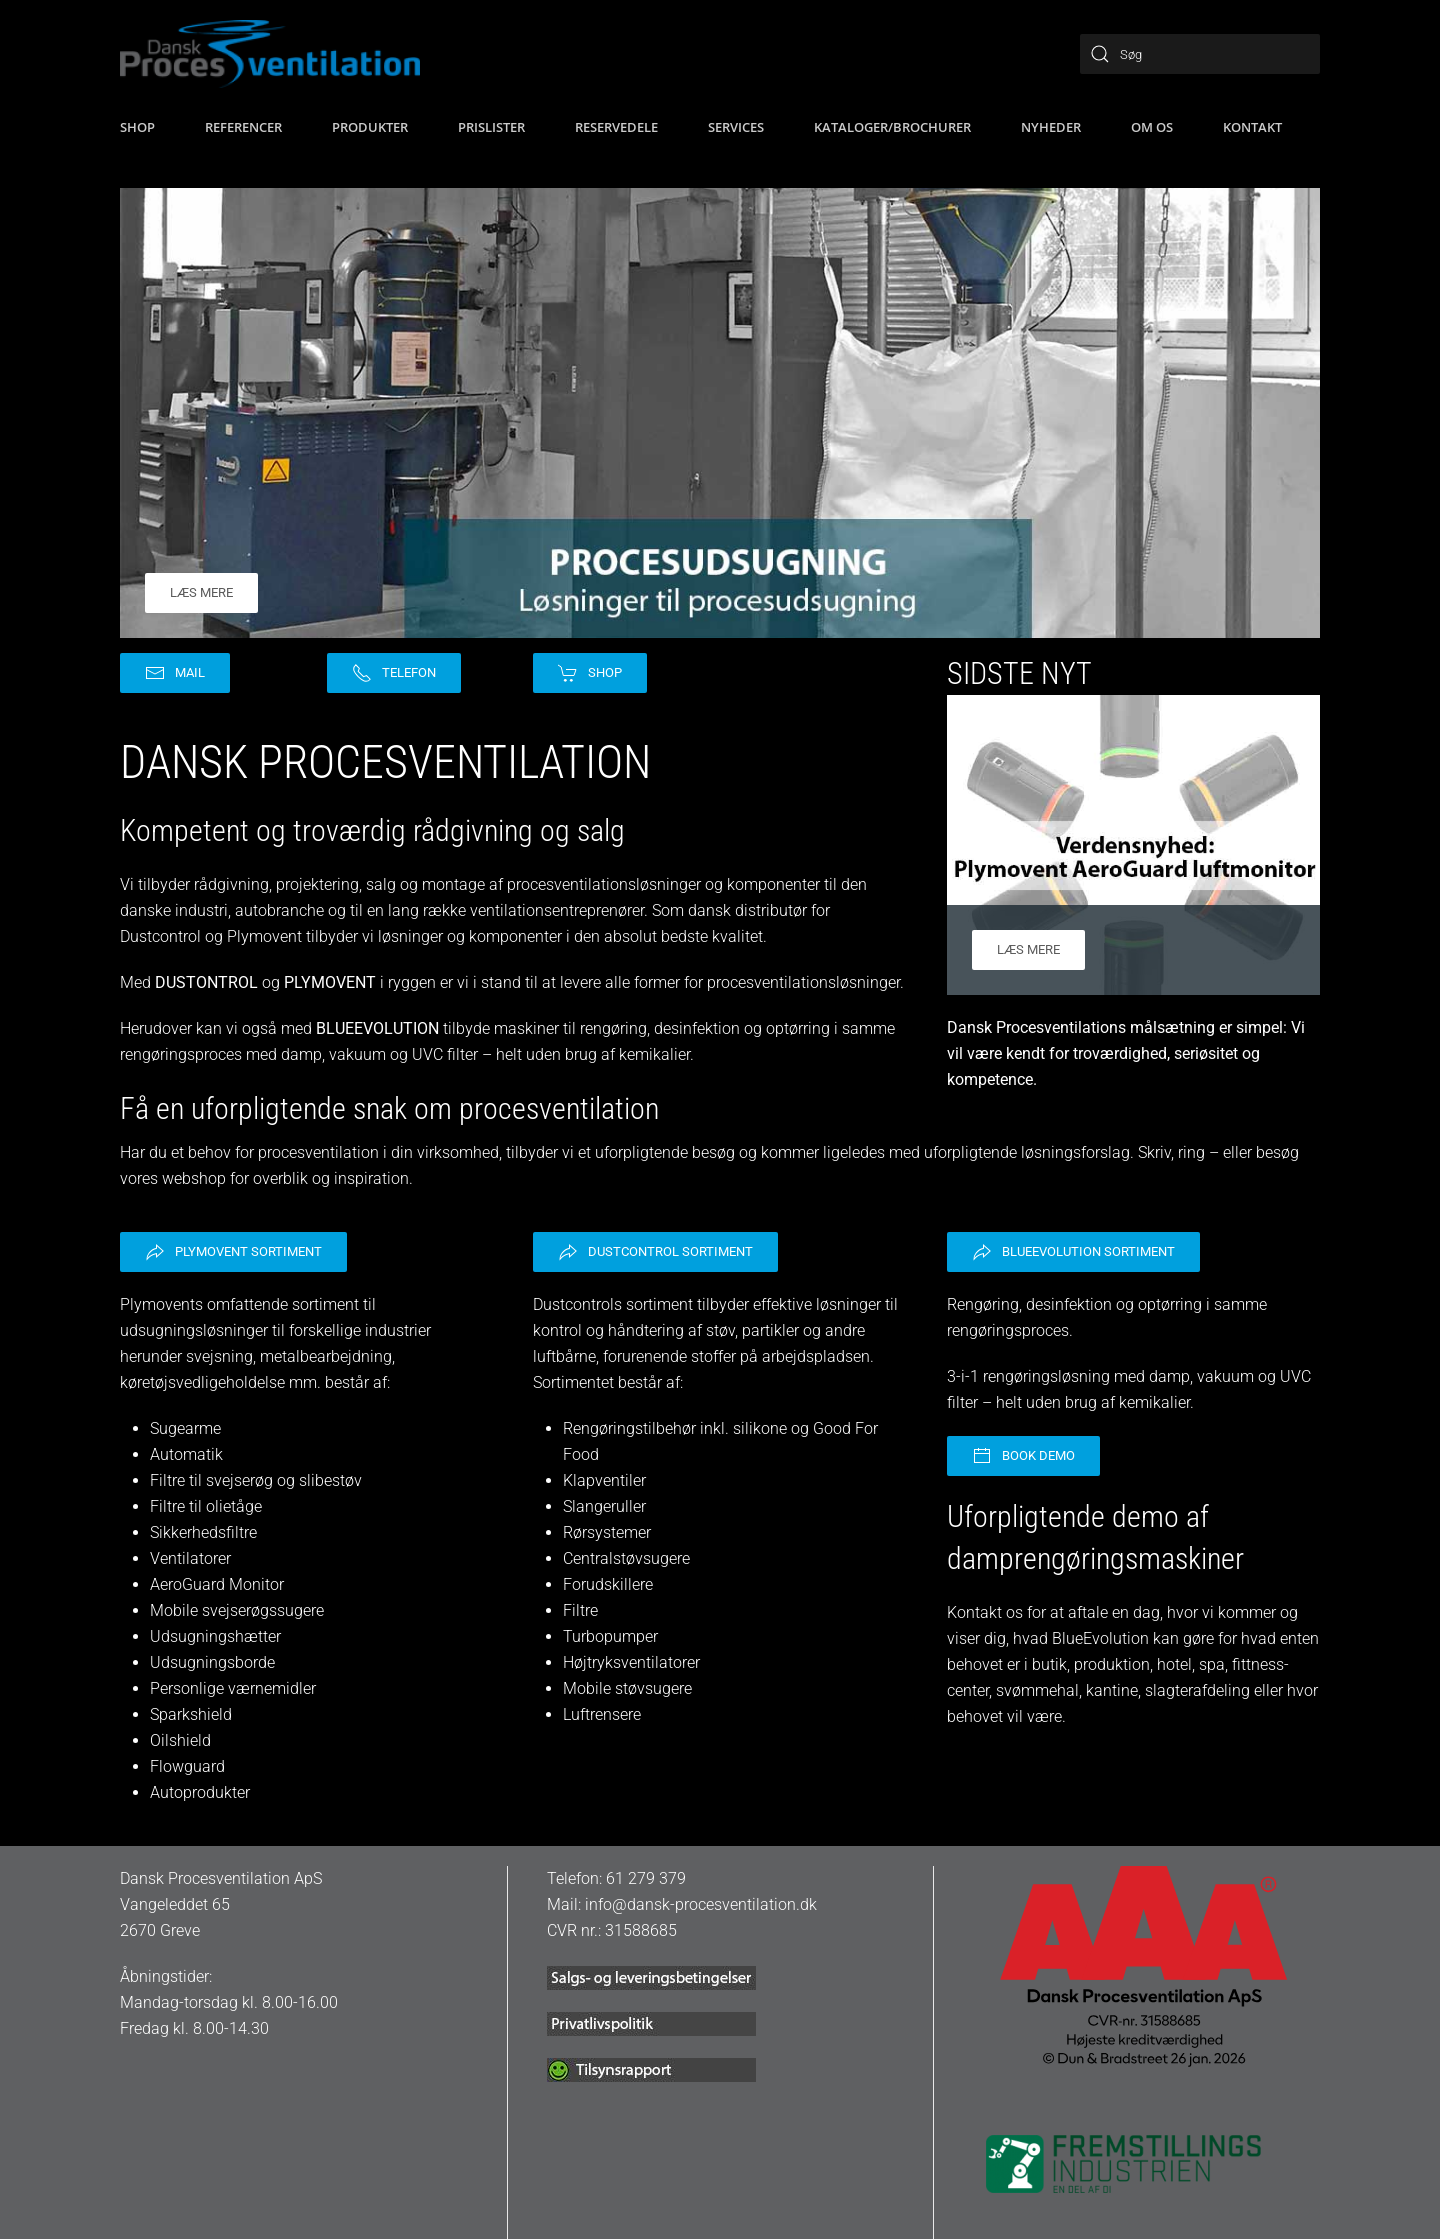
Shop (590, 673)
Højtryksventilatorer (631, 1662)
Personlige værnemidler (233, 1688)
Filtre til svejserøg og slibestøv (256, 1480)
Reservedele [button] (616, 127)
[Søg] (1200, 54)
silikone (762, 1428)
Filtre (580, 1610)
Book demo (1023, 1456)
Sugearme (185, 1428)
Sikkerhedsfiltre (203, 1532)
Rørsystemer (607, 1532)
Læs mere (201, 592)
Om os (1152, 127)
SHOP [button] (137, 127)
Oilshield (180, 1740)
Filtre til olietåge (206, 1506)
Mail (175, 673)
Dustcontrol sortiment (655, 1252)
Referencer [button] (243, 127)
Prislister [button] (491, 127)
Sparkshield (191, 1714)
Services (736, 127)
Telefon (394, 673)
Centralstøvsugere (626, 1558)
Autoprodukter (200, 1792)
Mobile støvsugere (627, 1688)
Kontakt (1252, 127)
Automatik (186, 1454)
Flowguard (187, 1766)
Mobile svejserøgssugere (237, 1610)
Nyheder (1051, 127)
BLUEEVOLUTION (377, 1028)
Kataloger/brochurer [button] (892, 127)
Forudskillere (608, 1584)
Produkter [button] (370, 127)
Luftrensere (602, 1714)
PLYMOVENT (330, 982)
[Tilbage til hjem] (270, 54)
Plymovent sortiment (233, 1252)
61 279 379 (646, 1878)
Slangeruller (604, 1506)
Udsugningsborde (212, 1662)
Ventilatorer (190, 1558)
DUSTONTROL (206, 982)
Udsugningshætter (215, 1636)
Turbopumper (610, 1636)
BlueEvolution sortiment (1073, 1252)
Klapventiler (604, 1480)
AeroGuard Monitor (217, 1584)
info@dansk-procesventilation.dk (701, 1904)
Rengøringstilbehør (629, 1428)
